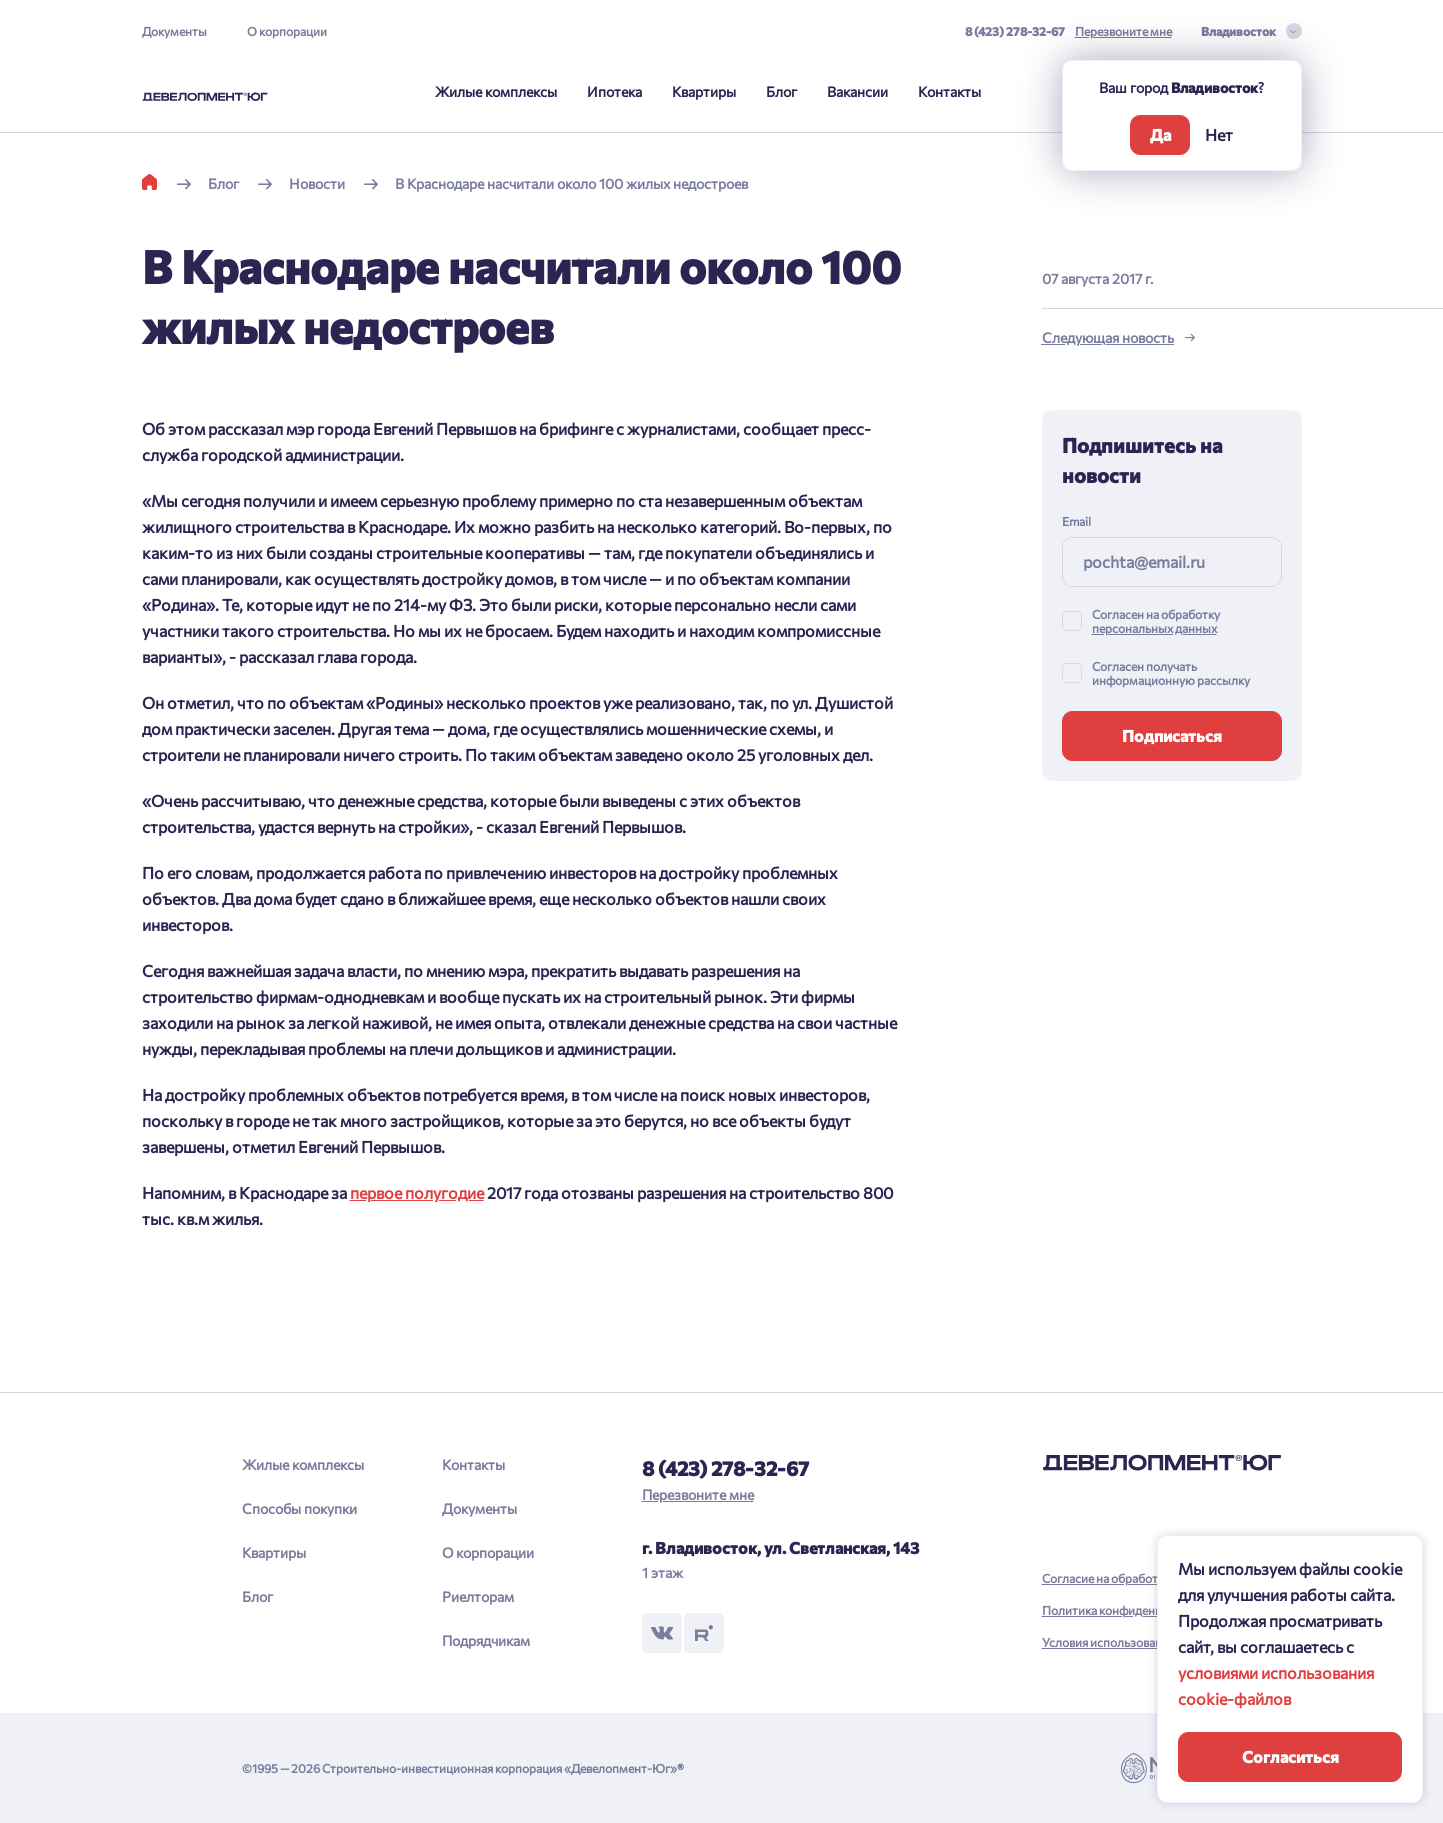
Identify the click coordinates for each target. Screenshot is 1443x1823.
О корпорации (287, 31)
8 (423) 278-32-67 (1015, 31)
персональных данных (1154, 628)
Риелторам (478, 1596)
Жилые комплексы (496, 91)
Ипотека (614, 91)
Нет (1219, 134)
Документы (174, 31)
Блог (781, 91)
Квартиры (704, 91)
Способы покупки (299, 1508)
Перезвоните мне (1123, 31)
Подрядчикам (486, 1640)
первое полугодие (417, 1192)
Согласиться (1290, 1756)
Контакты (949, 91)
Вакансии (857, 91)
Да (1160, 134)
